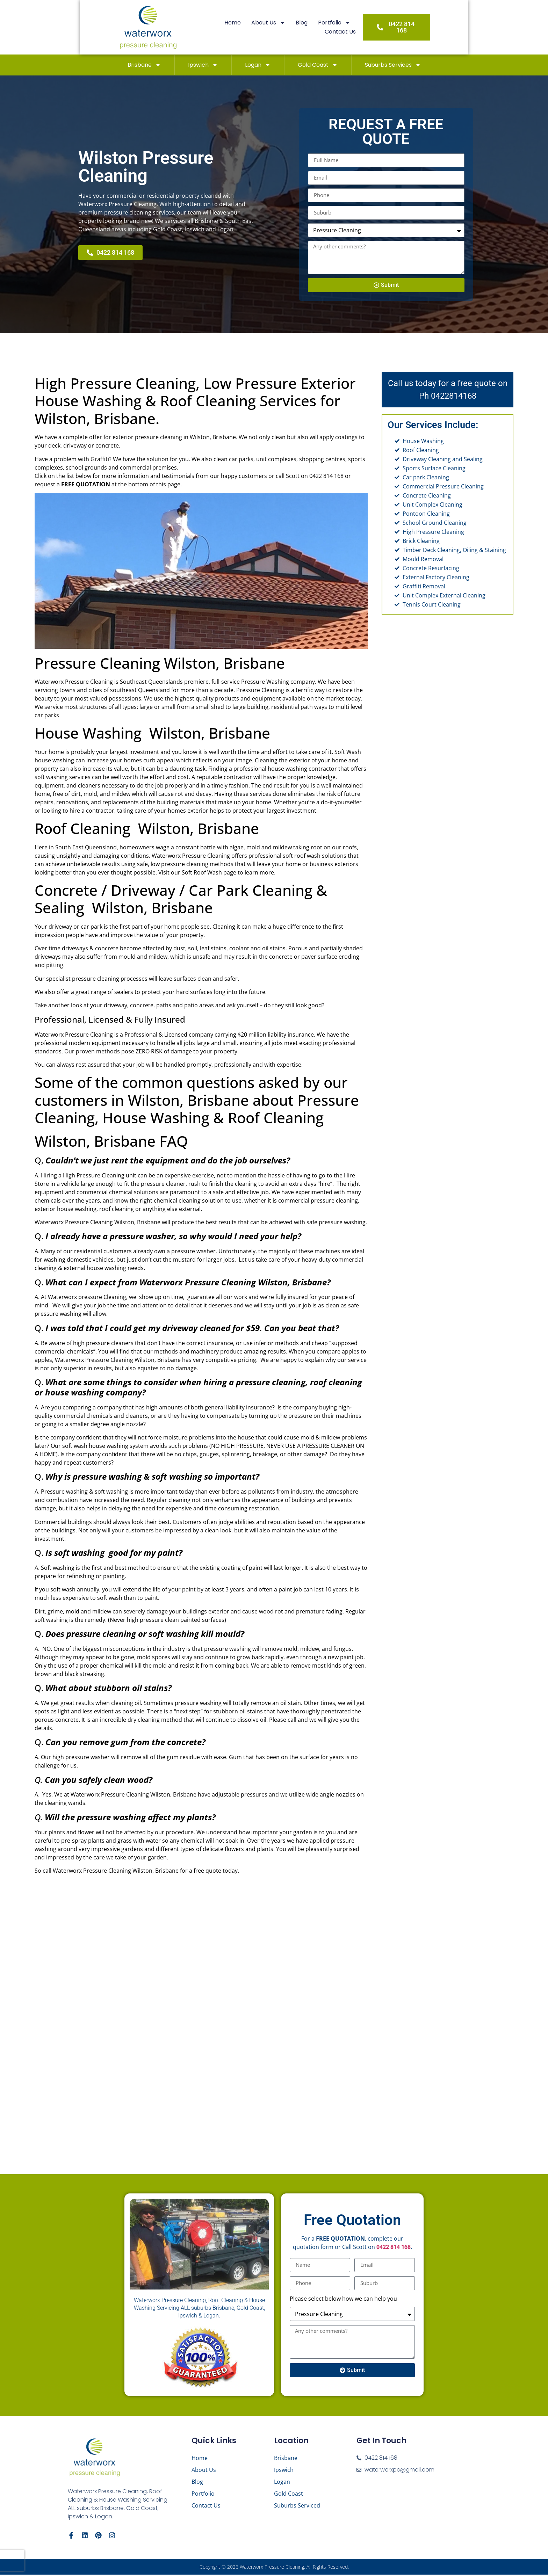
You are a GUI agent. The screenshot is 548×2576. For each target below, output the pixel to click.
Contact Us (361, 27)
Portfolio (319, 27)
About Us (253, 27)
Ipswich (203, 65)
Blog (286, 27)
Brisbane (144, 65)
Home (217, 27)
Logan (258, 65)
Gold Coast (318, 65)
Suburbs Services (393, 65)
